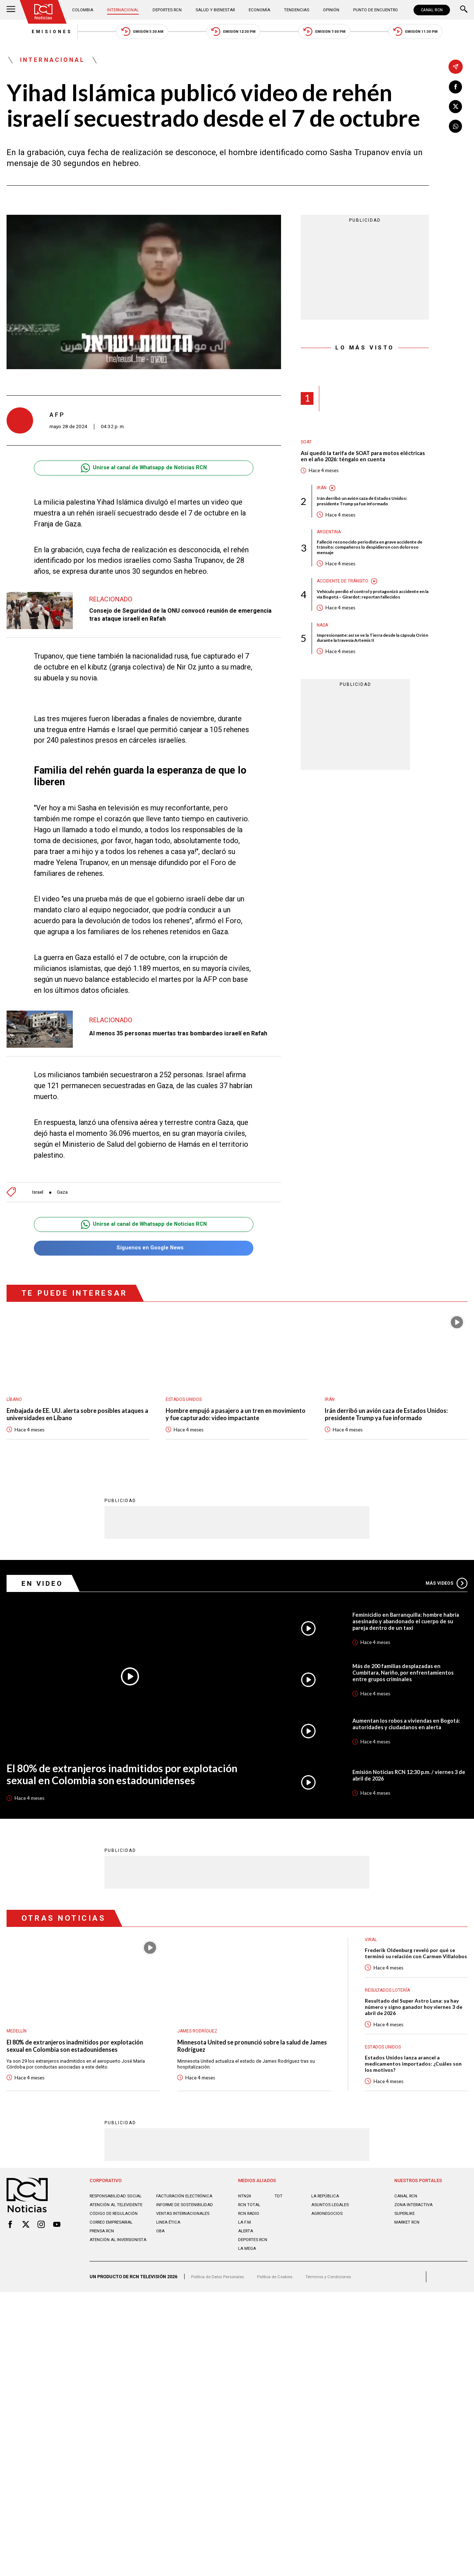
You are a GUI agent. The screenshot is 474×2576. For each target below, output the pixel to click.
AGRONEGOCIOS (328, 2248)
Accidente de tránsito (345, 592)
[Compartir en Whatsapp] (456, 129)
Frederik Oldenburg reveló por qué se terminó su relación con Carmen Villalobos (413, 1975)
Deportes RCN (169, 9)
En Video (44, 1587)
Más (445, 1586)
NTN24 (245, 2230)
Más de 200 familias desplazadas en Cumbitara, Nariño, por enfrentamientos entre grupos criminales (407, 1681)
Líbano (15, 1402)
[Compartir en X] (456, 108)
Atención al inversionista (106, 2282)
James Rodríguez (198, 2049)
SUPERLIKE (405, 2248)
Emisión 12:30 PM (233, 32)
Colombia (86, 9)
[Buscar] (463, 9)
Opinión (328, 9)
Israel (38, 1193)
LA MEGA (248, 2282)
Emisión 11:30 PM (438, 32)
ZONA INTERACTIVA (415, 2239)
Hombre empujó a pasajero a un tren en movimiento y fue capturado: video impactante (236, 1418)
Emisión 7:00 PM (336, 32)
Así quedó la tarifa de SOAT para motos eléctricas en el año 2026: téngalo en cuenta (359, 462)
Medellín (17, 2049)
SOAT (307, 447)
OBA (161, 2270)
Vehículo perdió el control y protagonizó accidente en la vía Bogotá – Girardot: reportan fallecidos (365, 609)
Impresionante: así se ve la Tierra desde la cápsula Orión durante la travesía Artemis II (368, 657)
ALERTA (246, 2265)
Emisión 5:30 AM (130, 32)
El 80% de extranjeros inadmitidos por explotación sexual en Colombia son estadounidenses (104, 1786)
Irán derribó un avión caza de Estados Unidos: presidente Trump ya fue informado (371, 508)
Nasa (323, 643)
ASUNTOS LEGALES (331, 2239)
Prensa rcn (103, 2270)
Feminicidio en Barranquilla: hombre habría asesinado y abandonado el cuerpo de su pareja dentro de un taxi (408, 1626)
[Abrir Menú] (11, 10)
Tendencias (295, 9)
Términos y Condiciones (342, 2313)
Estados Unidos (185, 1402)
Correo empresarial (114, 2262)
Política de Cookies (284, 2313)
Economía (260, 9)
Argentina (330, 540)
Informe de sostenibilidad (173, 2241)
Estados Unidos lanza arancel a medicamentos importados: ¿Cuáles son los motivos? (411, 2095)
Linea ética (169, 2262)
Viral (371, 1957)
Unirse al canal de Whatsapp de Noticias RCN (144, 472)
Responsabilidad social (118, 2230)
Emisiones (29, 33)
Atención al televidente (118, 2239)
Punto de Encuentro (371, 9)
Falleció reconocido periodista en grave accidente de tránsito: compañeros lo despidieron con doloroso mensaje (364, 557)
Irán (322, 495)
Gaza (65, 1193)
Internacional (125, 9)
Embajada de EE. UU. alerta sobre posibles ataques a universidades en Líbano (69, 1418)
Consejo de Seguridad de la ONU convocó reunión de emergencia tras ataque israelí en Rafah (170, 619)
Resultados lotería (389, 2017)
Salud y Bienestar (216, 9)
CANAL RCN (430, 9)
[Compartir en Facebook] (456, 87)
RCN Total (250, 2239)
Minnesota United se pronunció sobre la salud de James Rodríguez (250, 2065)
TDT (278, 2230)
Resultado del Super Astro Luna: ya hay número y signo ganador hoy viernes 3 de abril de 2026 (415, 2035)
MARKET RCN (408, 2256)
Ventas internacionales (185, 2253)
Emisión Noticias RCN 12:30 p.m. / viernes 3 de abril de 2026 (407, 1791)
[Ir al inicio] (44, 12)
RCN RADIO (250, 2248)
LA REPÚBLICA (326, 2230)
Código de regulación (116, 2253)
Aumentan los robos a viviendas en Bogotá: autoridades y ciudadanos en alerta (403, 1736)
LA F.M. (245, 2256)
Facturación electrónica (187, 2230)
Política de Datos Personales (221, 2313)
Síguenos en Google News (143, 1250)
